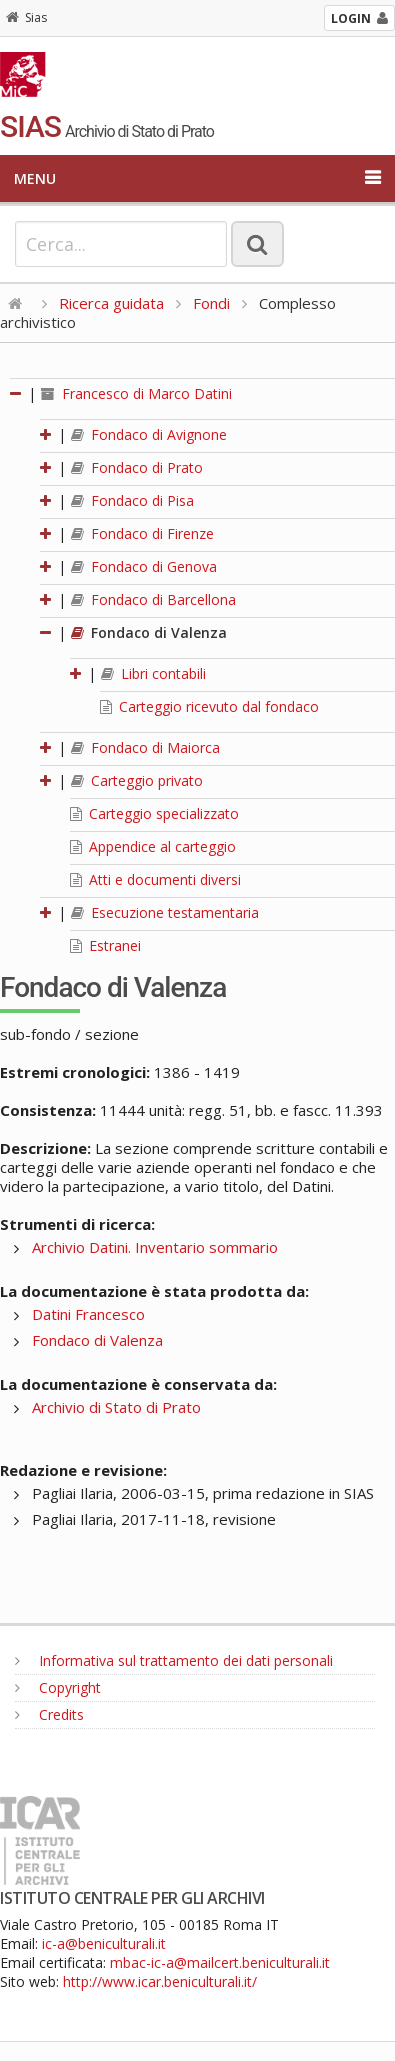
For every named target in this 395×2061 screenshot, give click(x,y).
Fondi (211, 303)
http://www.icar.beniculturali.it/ (160, 1981)
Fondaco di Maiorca (145, 747)
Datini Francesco (88, 1314)
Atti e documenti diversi (155, 879)
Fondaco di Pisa (132, 500)
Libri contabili (153, 673)
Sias (26, 17)
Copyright (58, 1687)
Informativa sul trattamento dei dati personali (174, 1660)
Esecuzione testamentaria (165, 912)
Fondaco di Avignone (149, 434)
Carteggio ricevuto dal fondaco (209, 706)
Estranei (105, 945)
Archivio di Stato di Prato (116, 1407)
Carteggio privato (137, 780)
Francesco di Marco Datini (136, 393)
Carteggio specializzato (154, 813)
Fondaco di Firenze (142, 533)
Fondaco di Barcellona (153, 599)
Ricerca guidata (111, 303)
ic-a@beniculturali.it (104, 1943)
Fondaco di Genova (144, 566)
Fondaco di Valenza (149, 632)
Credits (49, 1714)
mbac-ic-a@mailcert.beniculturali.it (220, 1962)
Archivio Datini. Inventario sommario (155, 1247)
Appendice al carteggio (153, 846)
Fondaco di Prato (137, 467)
